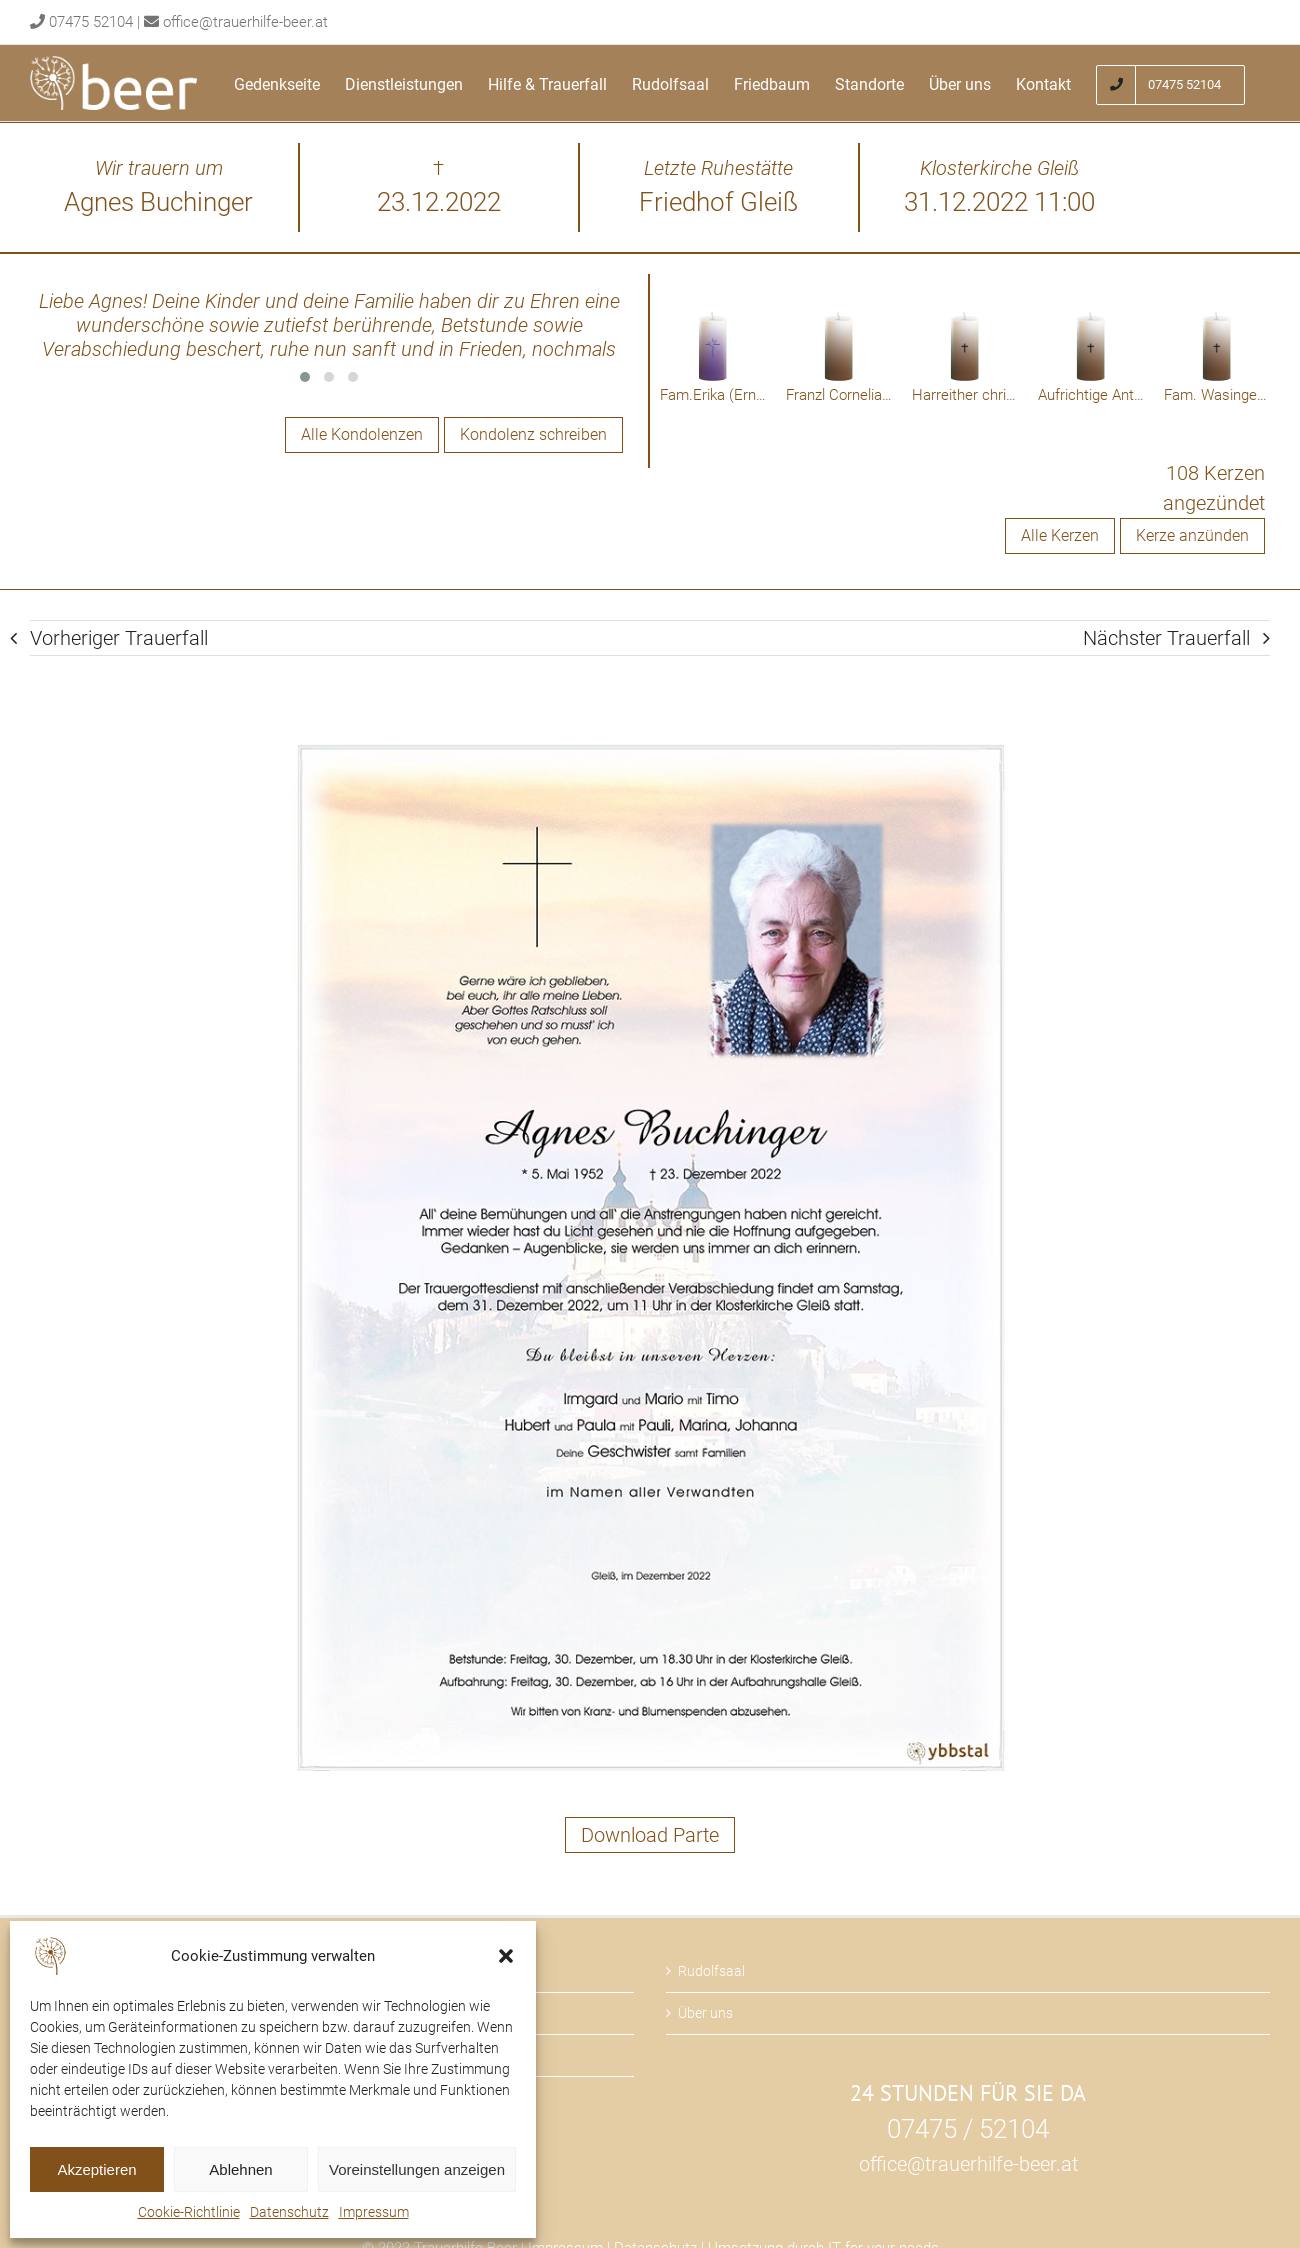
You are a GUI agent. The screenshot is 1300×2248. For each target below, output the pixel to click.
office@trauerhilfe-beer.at (245, 22)
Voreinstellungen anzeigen (417, 2169)
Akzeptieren (96, 2169)
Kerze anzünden (1192, 535)
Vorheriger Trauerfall (119, 638)
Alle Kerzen (1060, 535)
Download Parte (650, 1835)
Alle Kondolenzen (362, 434)
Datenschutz (289, 2212)
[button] (506, 1956)
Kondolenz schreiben (533, 434)
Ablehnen (240, 2169)
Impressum (374, 2212)
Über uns (705, 2013)
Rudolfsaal (711, 1971)
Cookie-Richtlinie (189, 2212)
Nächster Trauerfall (1166, 638)
